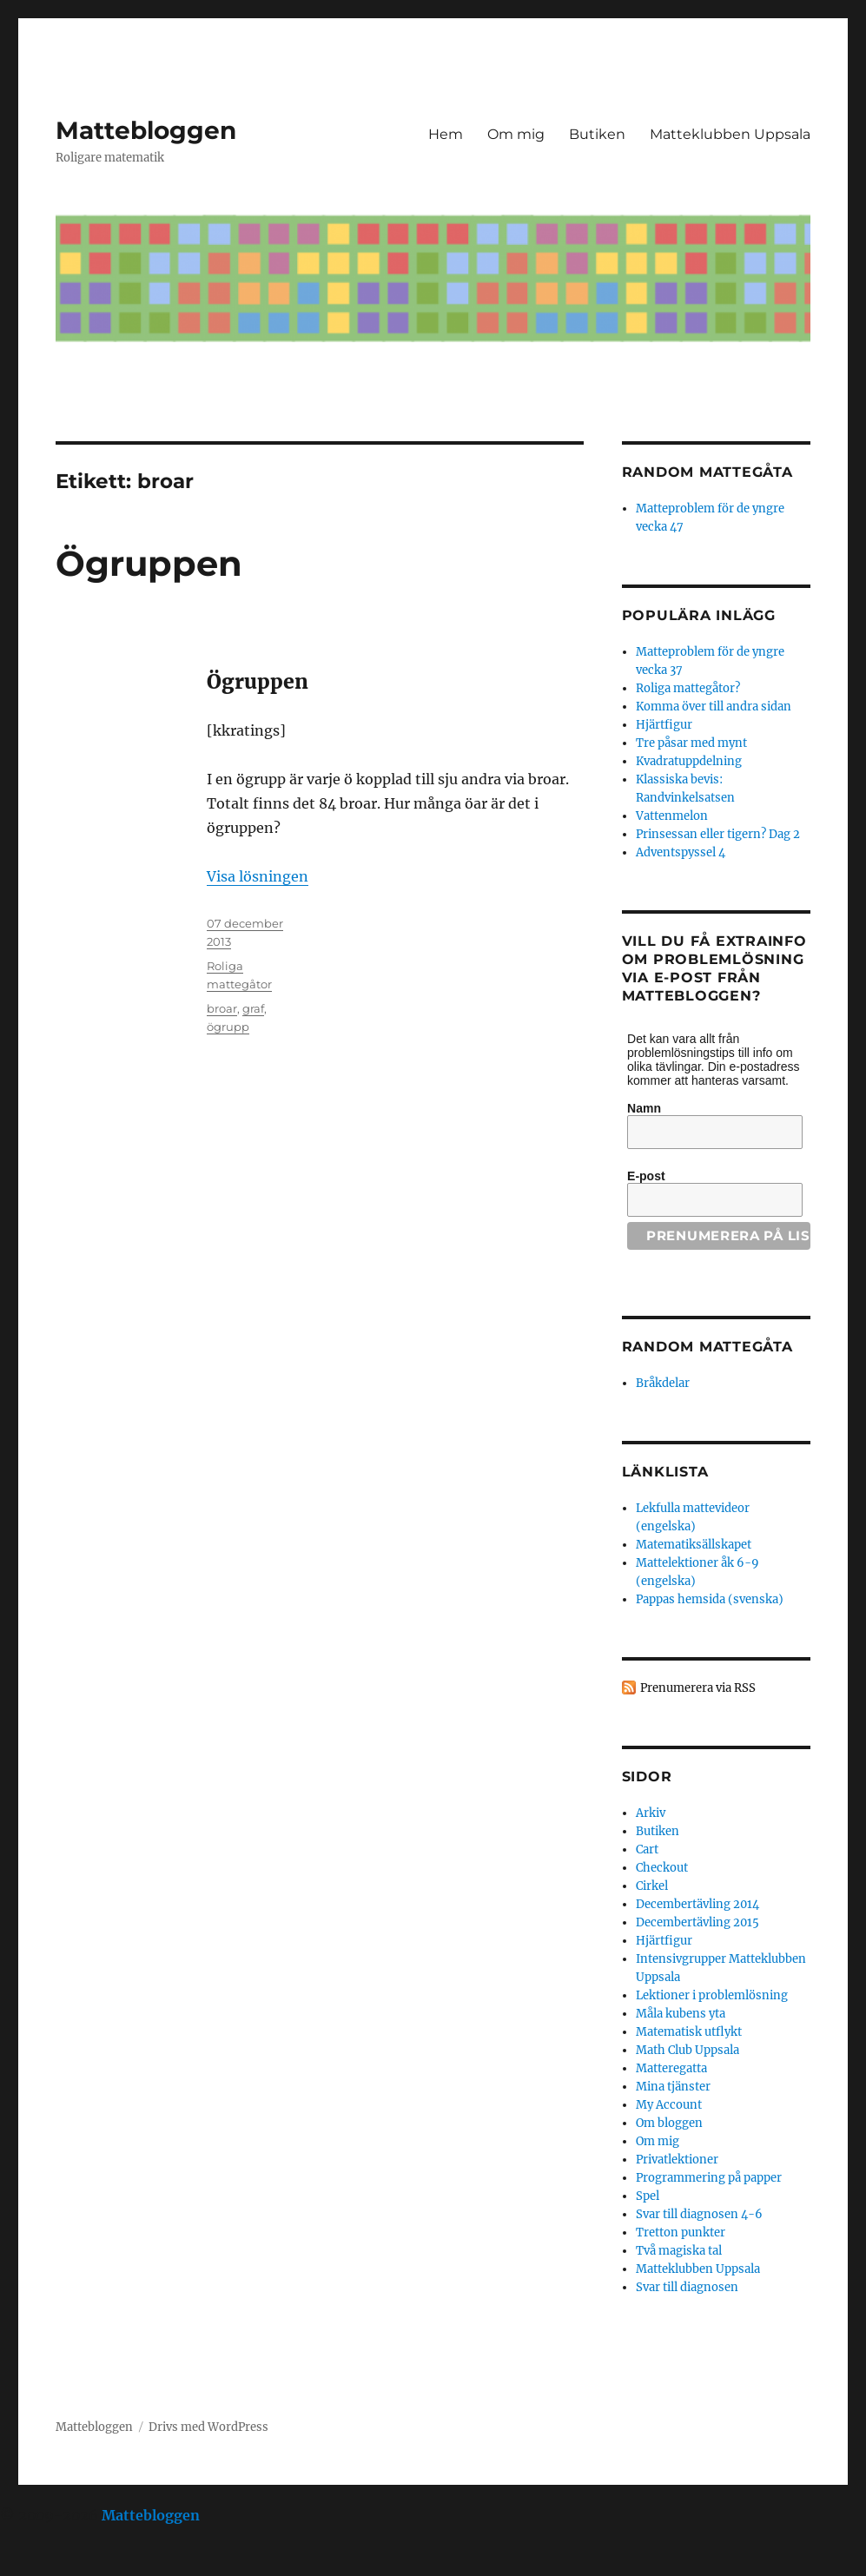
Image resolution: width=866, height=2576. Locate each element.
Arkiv (650, 1813)
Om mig (516, 134)
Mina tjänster (673, 2086)
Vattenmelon (672, 816)
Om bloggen (669, 2123)
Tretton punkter (680, 2232)
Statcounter (41, 2564)
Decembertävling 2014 (697, 1904)
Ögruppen (149, 563)
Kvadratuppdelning (689, 761)
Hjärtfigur (664, 724)
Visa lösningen (257, 876)
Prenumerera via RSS (698, 1688)
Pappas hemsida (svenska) (709, 1599)
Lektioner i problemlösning (712, 1995)
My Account (669, 2104)
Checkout (662, 1867)
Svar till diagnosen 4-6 (699, 2214)
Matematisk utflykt (689, 2031)
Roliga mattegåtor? (688, 688)
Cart (647, 1849)
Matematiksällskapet (693, 1544)
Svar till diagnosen (687, 2287)
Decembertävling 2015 (697, 1922)
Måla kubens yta (680, 2013)
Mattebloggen (146, 130)
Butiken (597, 134)
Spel (647, 2196)
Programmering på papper (709, 2177)
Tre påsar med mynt (691, 743)
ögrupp (228, 1027)
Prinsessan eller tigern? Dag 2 (718, 834)
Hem (445, 134)
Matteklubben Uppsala (730, 134)
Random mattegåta (707, 1346)
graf (253, 1008)
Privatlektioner (677, 2159)
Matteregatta (671, 2068)
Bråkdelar (663, 1383)
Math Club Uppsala (687, 2050)
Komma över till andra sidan (713, 706)
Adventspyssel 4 (680, 852)
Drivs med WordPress (208, 2427)
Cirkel (652, 1886)
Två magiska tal (679, 2250)
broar (222, 1008)
